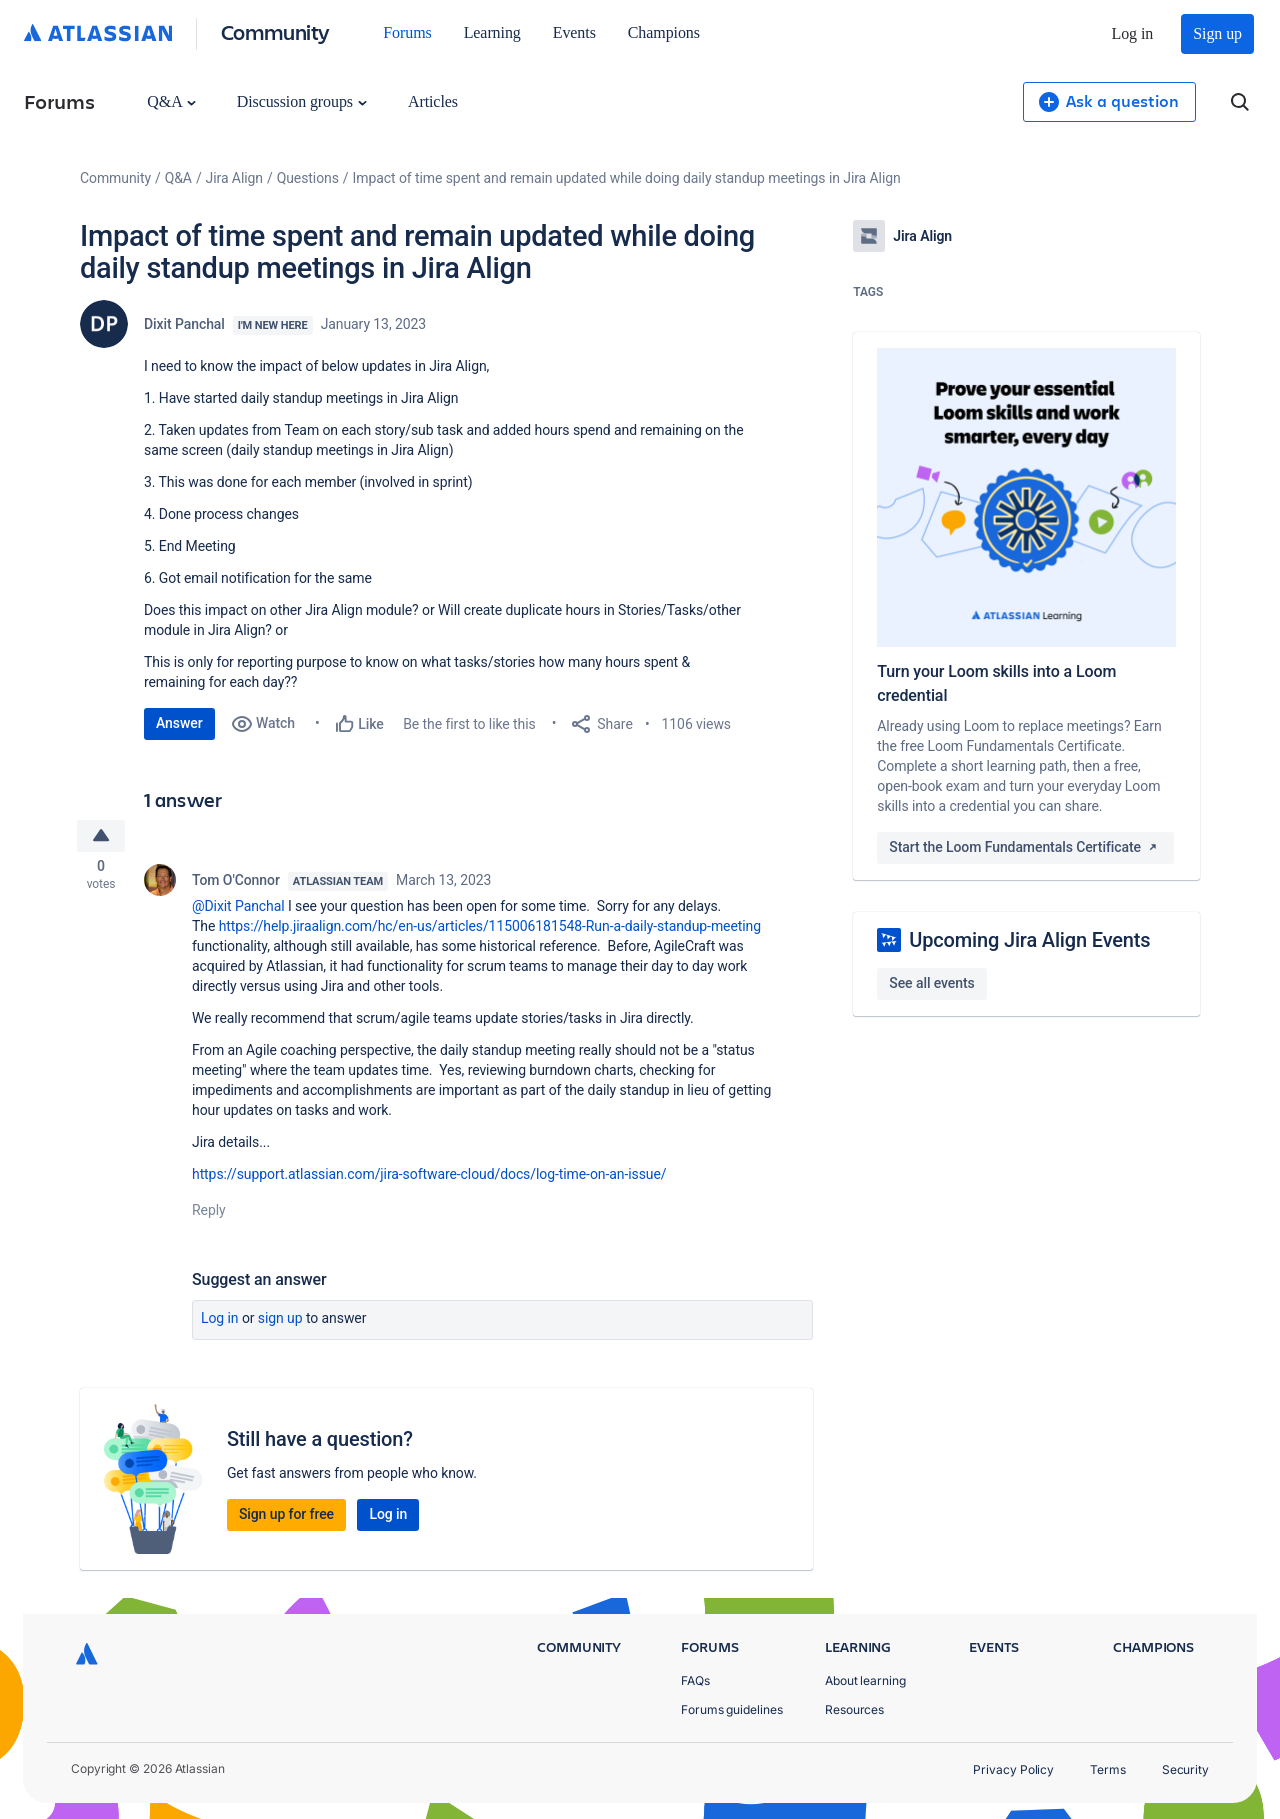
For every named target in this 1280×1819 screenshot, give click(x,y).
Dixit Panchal (184, 324)
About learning (865, 1680)
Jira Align (234, 178)
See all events (931, 983)
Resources (854, 1709)
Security (1185, 1769)
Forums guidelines (732, 1709)
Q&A (171, 101)
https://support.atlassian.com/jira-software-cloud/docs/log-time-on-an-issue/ (429, 1178)
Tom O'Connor (236, 884)
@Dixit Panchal (238, 910)
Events (574, 32)
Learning (492, 32)
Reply (209, 1214)
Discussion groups (302, 101)
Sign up (1217, 33)
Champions (664, 32)
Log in (1133, 33)
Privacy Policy (1013, 1769)
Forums (407, 32)
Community (275, 31)
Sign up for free (286, 1518)
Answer (179, 723)
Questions (308, 178)
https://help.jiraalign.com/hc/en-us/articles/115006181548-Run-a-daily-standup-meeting (490, 930)
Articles (433, 101)
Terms (1108, 1769)
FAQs (695, 1680)
